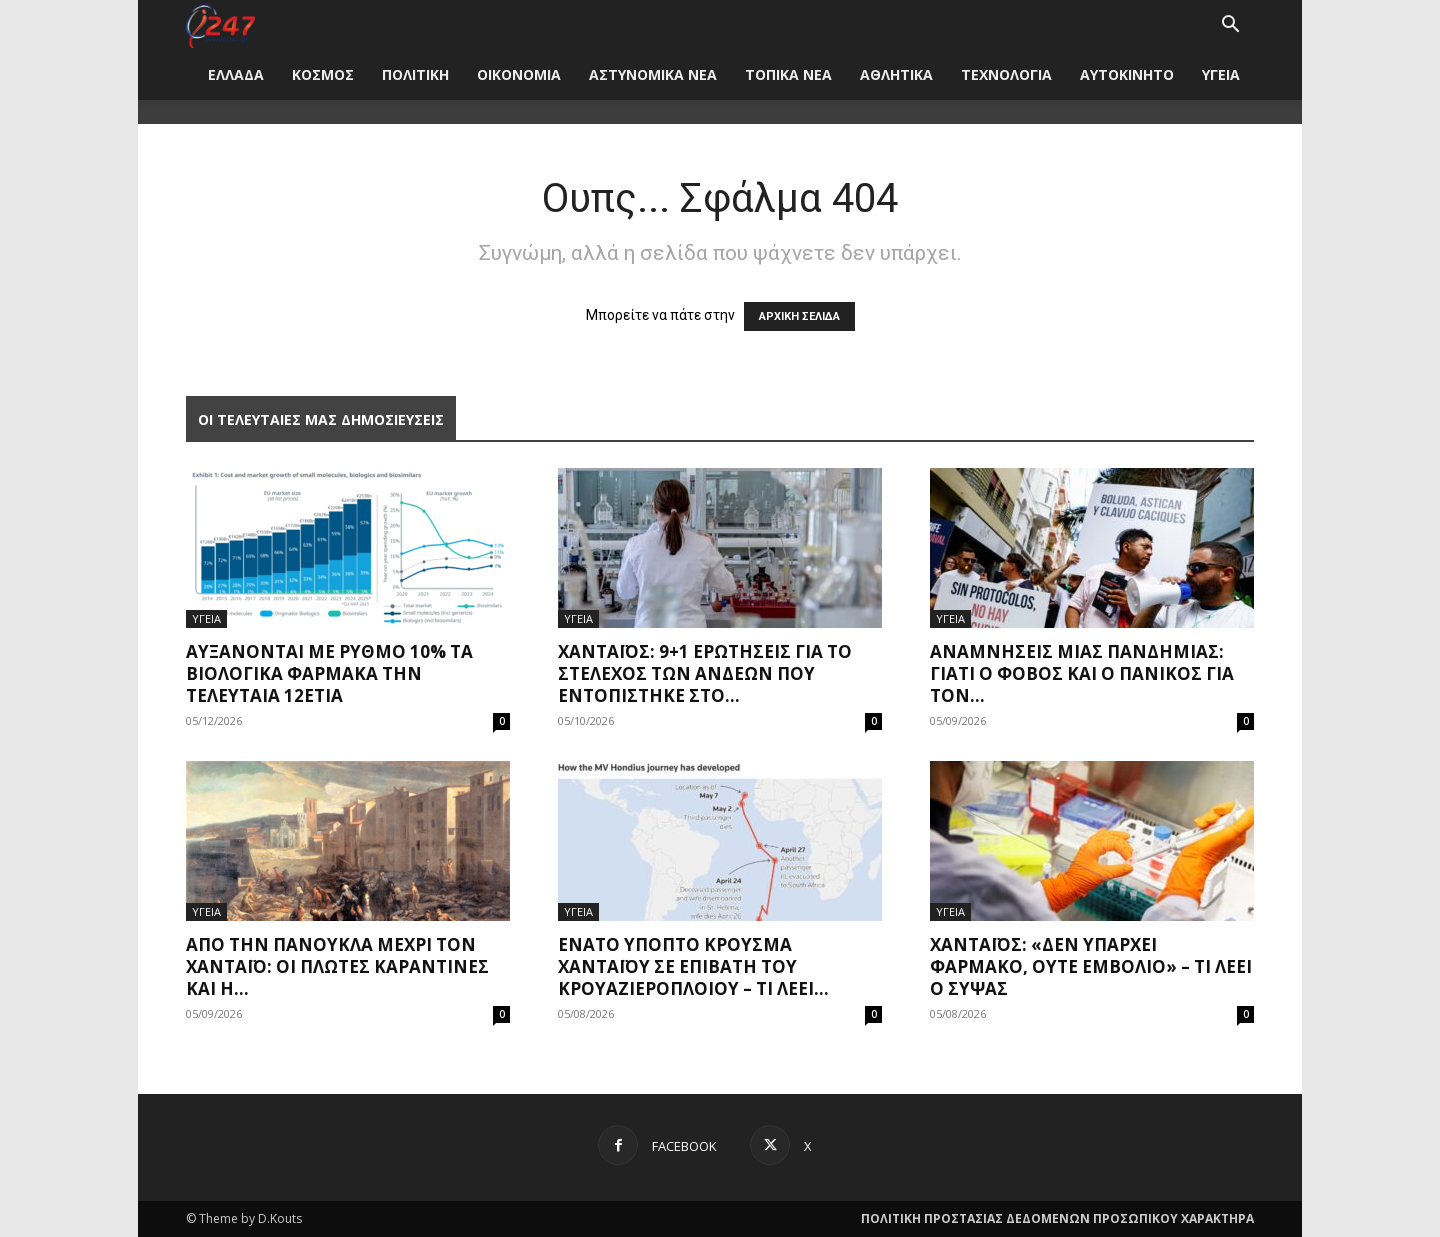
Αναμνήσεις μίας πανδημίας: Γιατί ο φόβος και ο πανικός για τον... (1082, 673)
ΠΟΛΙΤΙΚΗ (415, 74)
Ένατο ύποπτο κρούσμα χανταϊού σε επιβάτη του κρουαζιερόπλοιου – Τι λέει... (693, 966)
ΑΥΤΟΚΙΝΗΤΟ (1127, 74)
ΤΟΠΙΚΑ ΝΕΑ (788, 74)
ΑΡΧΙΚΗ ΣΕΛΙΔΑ (799, 316)
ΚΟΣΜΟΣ (323, 74)
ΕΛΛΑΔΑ (236, 74)
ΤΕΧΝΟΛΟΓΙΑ (1006, 74)
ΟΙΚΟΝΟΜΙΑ (519, 74)
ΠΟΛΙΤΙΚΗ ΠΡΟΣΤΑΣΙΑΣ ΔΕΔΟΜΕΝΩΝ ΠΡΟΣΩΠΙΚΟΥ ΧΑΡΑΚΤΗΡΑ (1057, 1218)
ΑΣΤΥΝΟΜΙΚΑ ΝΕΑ (653, 74)
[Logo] (220, 24)
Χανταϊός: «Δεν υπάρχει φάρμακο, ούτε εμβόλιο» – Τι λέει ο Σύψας (1091, 966)
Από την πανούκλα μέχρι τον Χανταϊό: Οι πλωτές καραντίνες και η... (337, 966)
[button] (1230, 26)
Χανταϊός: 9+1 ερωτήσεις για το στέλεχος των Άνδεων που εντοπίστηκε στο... (705, 673)
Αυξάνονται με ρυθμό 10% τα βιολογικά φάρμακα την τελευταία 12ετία (329, 673)
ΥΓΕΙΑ (1221, 74)
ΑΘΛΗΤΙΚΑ (896, 74)
